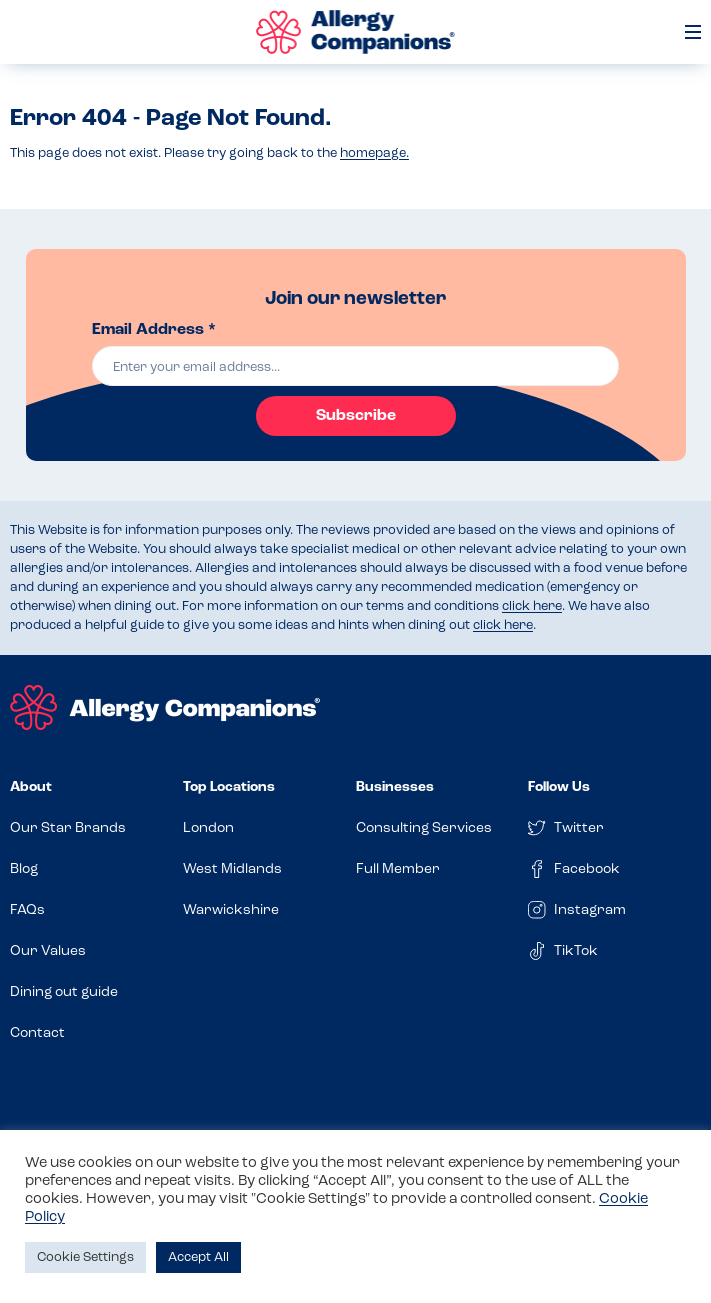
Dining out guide (64, 992)
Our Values (48, 951)
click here (532, 606)
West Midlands (232, 869)
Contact (37, 1033)
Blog (24, 869)
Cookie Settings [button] (85, 1257)
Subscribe (356, 416)
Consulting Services (424, 828)
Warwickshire (231, 910)
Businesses (395, 787)
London (208, 828)
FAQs (27, 910)
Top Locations (229, 787)
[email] (355, 366)
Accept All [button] (198, 1257)
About (31, 787)
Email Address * (154, 330)
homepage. (374, 153)
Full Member (398, 869)
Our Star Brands (68, 828)
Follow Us (559, 787)
